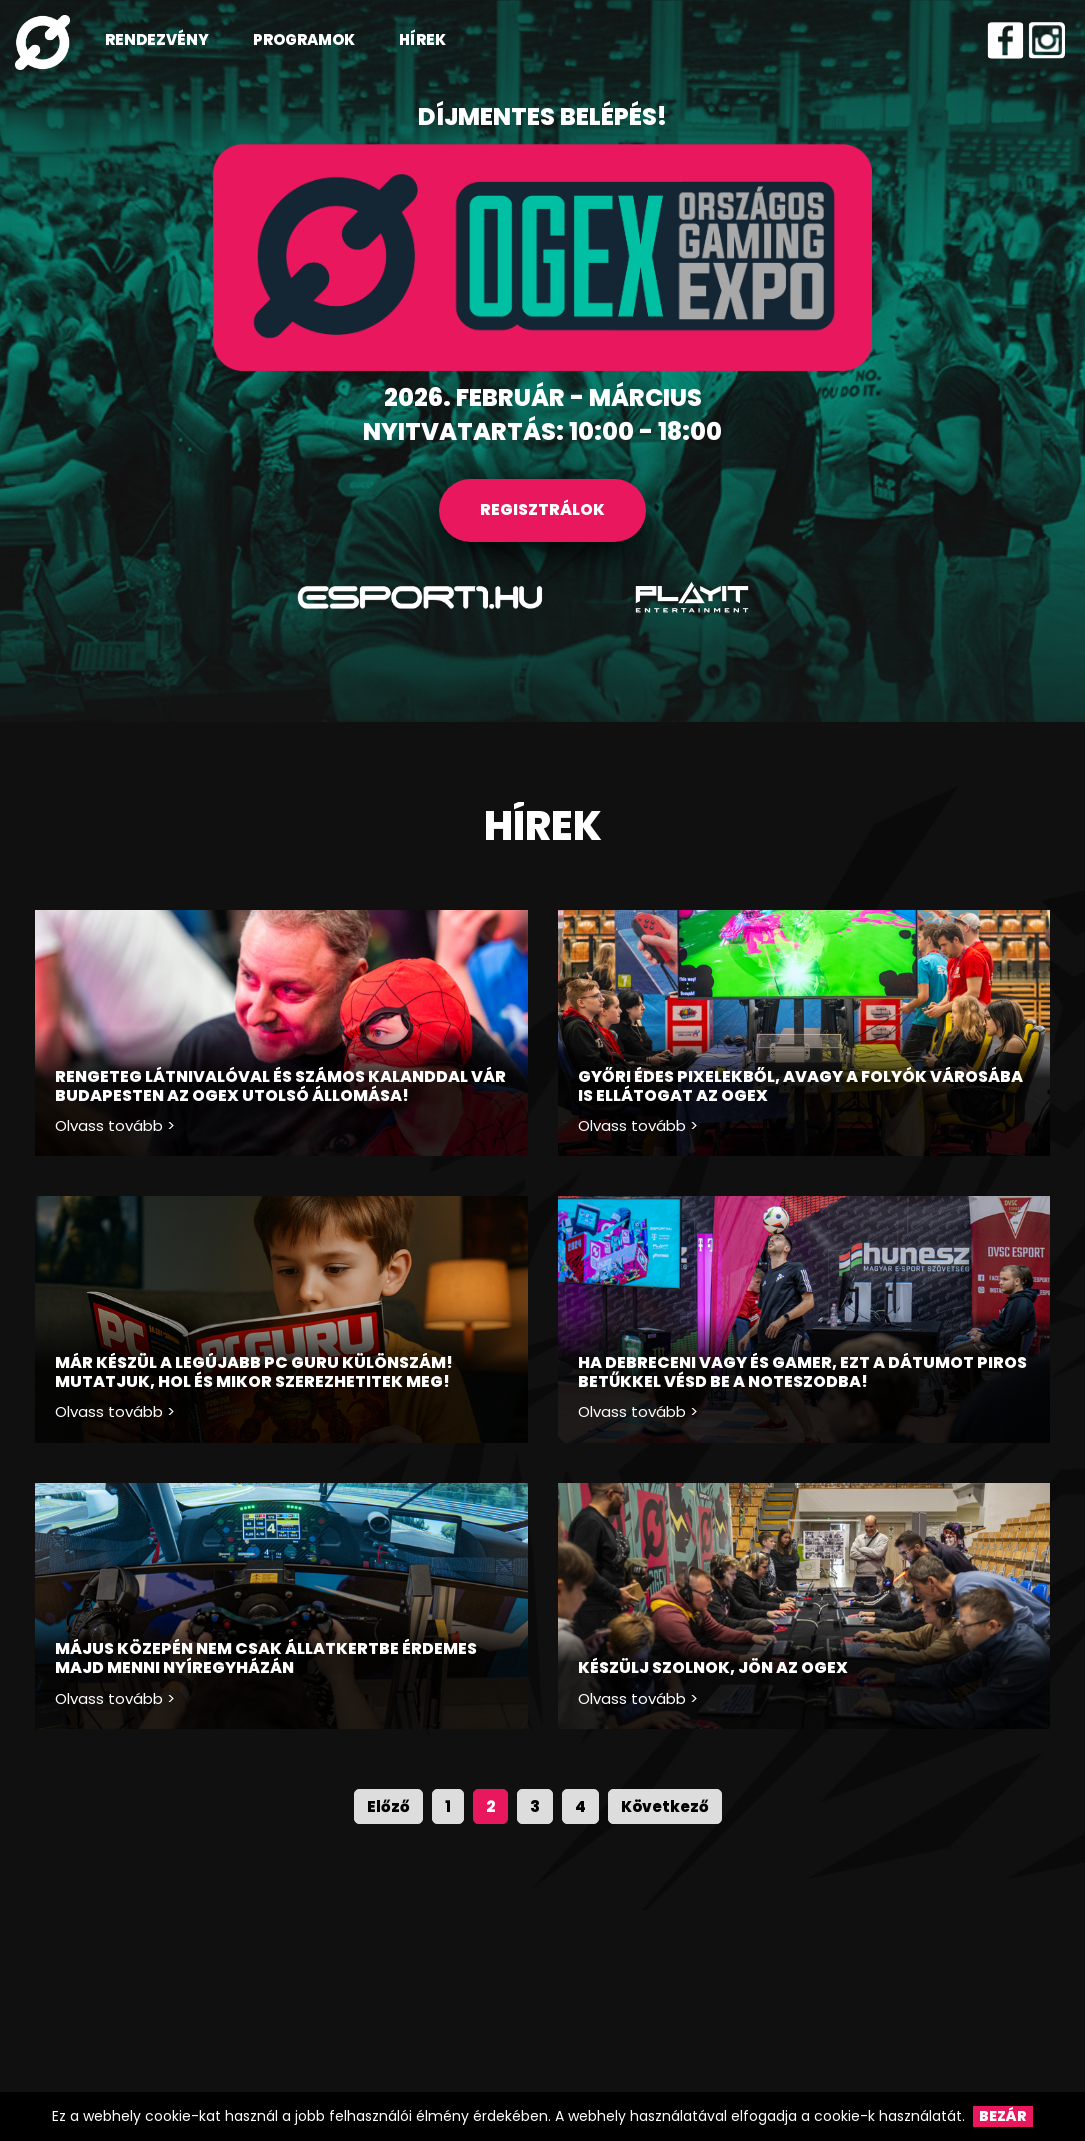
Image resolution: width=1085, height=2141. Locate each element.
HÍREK (422, 39)
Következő (665, 1806)
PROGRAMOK (304, 39)
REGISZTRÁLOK (542, 509)
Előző (388, 1806)
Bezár (1003, 2116)
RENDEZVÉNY (157, 39)
